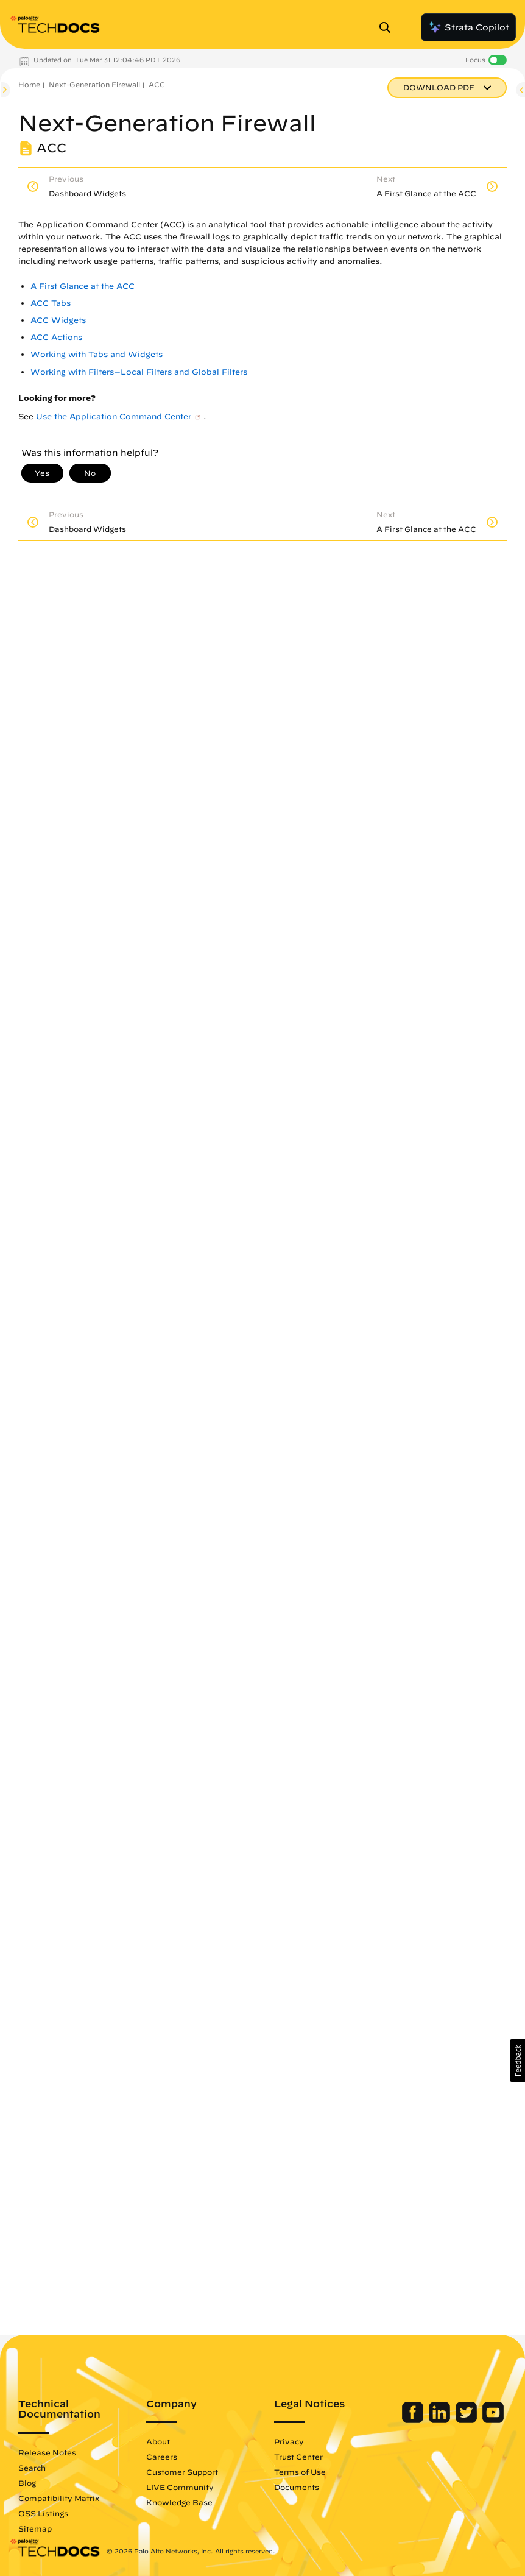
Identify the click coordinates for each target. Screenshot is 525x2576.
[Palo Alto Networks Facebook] (414, 2420)
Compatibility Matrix (58, 2498)
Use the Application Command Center (113, 416)
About (158, 2441)
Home (29, 84)
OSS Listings (43, 2513)
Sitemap (35, 2528)
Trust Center (298, 2456)
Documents (296, 2487)
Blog (27, 2483)
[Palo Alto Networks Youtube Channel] (493, 2420)
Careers (161, 2456)
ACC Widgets (58, 320)
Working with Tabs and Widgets (96, 354)
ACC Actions (56, 337)
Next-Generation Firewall (94, 84)
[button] (517, 2060)
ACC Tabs (50, 303)
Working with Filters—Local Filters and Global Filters (138, 372)
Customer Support (182, 2472)
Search (32, 2467)
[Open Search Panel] (388, 27)
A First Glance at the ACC (82, 286)
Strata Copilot (468, 27)
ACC (157, 84)
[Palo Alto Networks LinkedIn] (441, 2420)
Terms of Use (300, 2472)
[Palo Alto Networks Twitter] (467, 2420)
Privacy (289, 2441)
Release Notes (47, 2452)
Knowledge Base (179, 2502)
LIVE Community (180, 2487)
